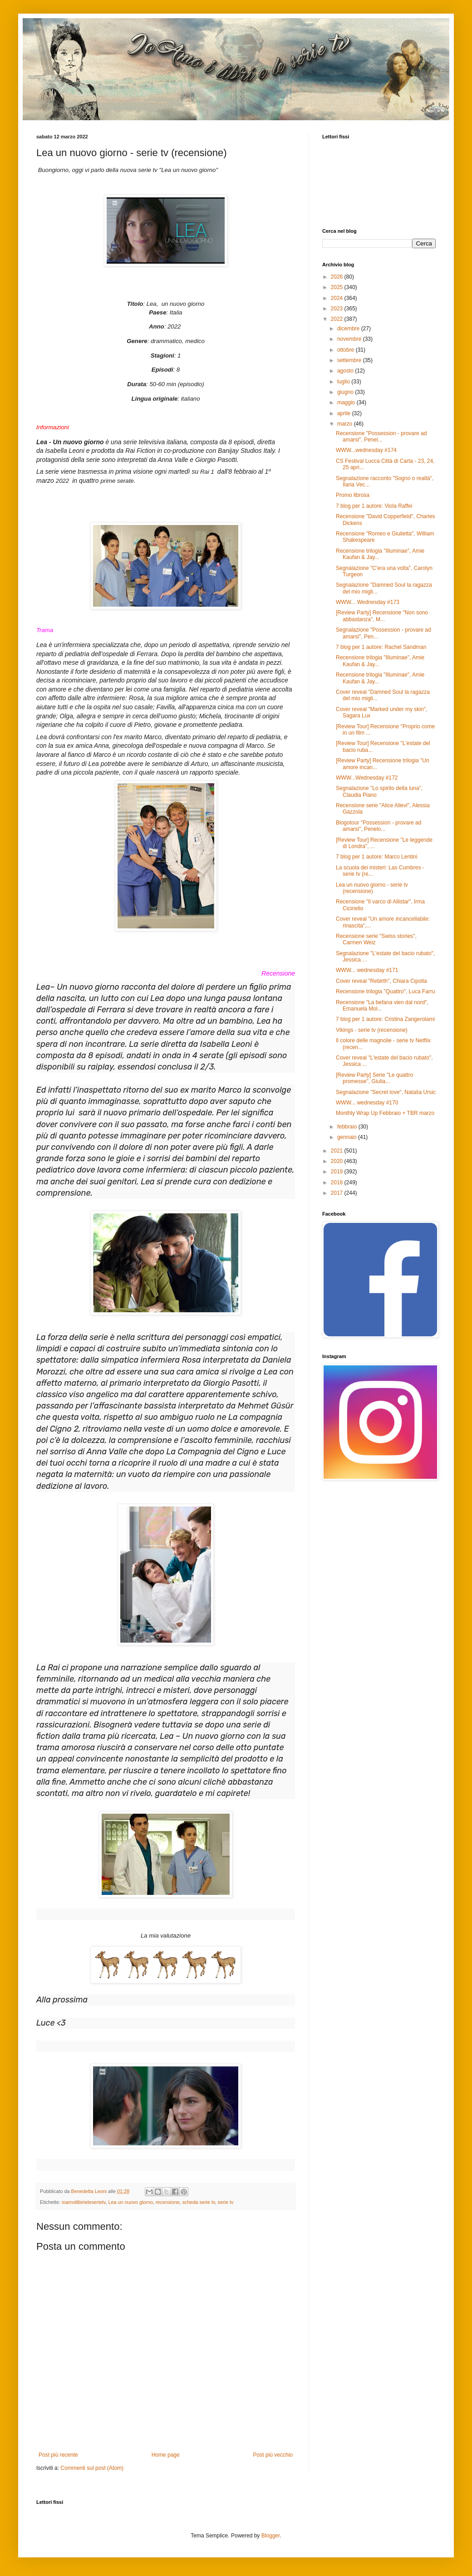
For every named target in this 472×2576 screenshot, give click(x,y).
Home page (166, 2455)
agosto (346, 371)
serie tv (226, 2202)
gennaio (347, 1137)
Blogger (270, 2535)
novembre (350, 339)
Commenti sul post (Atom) (91, 2468)
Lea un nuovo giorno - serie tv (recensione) (372, 888)
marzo (345, 424)
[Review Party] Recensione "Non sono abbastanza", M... (382, 615)
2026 (337, 277)
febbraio (348, 1127)
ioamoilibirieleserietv (83, 2202)
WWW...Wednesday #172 (367, 778)
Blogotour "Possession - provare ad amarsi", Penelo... (378, 825)
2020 (337, 1161)
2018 (337, 1182)
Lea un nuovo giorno (130, 2202)
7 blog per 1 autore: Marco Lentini (376, 857)
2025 (337, 287)
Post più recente (58, 2455)
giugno (346, 392)
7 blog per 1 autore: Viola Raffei (374, 506)
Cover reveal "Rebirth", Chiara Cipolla (381, 981)
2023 (337, 308)
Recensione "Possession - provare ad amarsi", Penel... (381, 436)
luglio (344, 381)
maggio (347, 402)
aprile (344, 413)
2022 (337, 319)
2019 (337, 1171)
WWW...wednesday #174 (366, 450)
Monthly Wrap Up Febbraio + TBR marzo (385, 1113)
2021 (337, 1151)
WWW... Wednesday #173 (367, 602)
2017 (337, 1193)
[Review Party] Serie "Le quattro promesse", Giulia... (374, 1078)
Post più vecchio (273, 2455)
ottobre (346, 350)
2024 (337, 298)
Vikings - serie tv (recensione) (372, 1030)
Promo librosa (352, 495)
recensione (168, 2202)
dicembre (349, 328)
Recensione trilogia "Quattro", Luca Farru (385, 991)
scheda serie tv (198, 2202)
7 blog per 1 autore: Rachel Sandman (381, 647)
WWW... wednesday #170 (367, 1102)
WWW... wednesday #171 (367, 970)
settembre (350, 360)
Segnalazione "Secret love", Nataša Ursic (386, 1092)
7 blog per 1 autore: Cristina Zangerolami (385, 1019)
